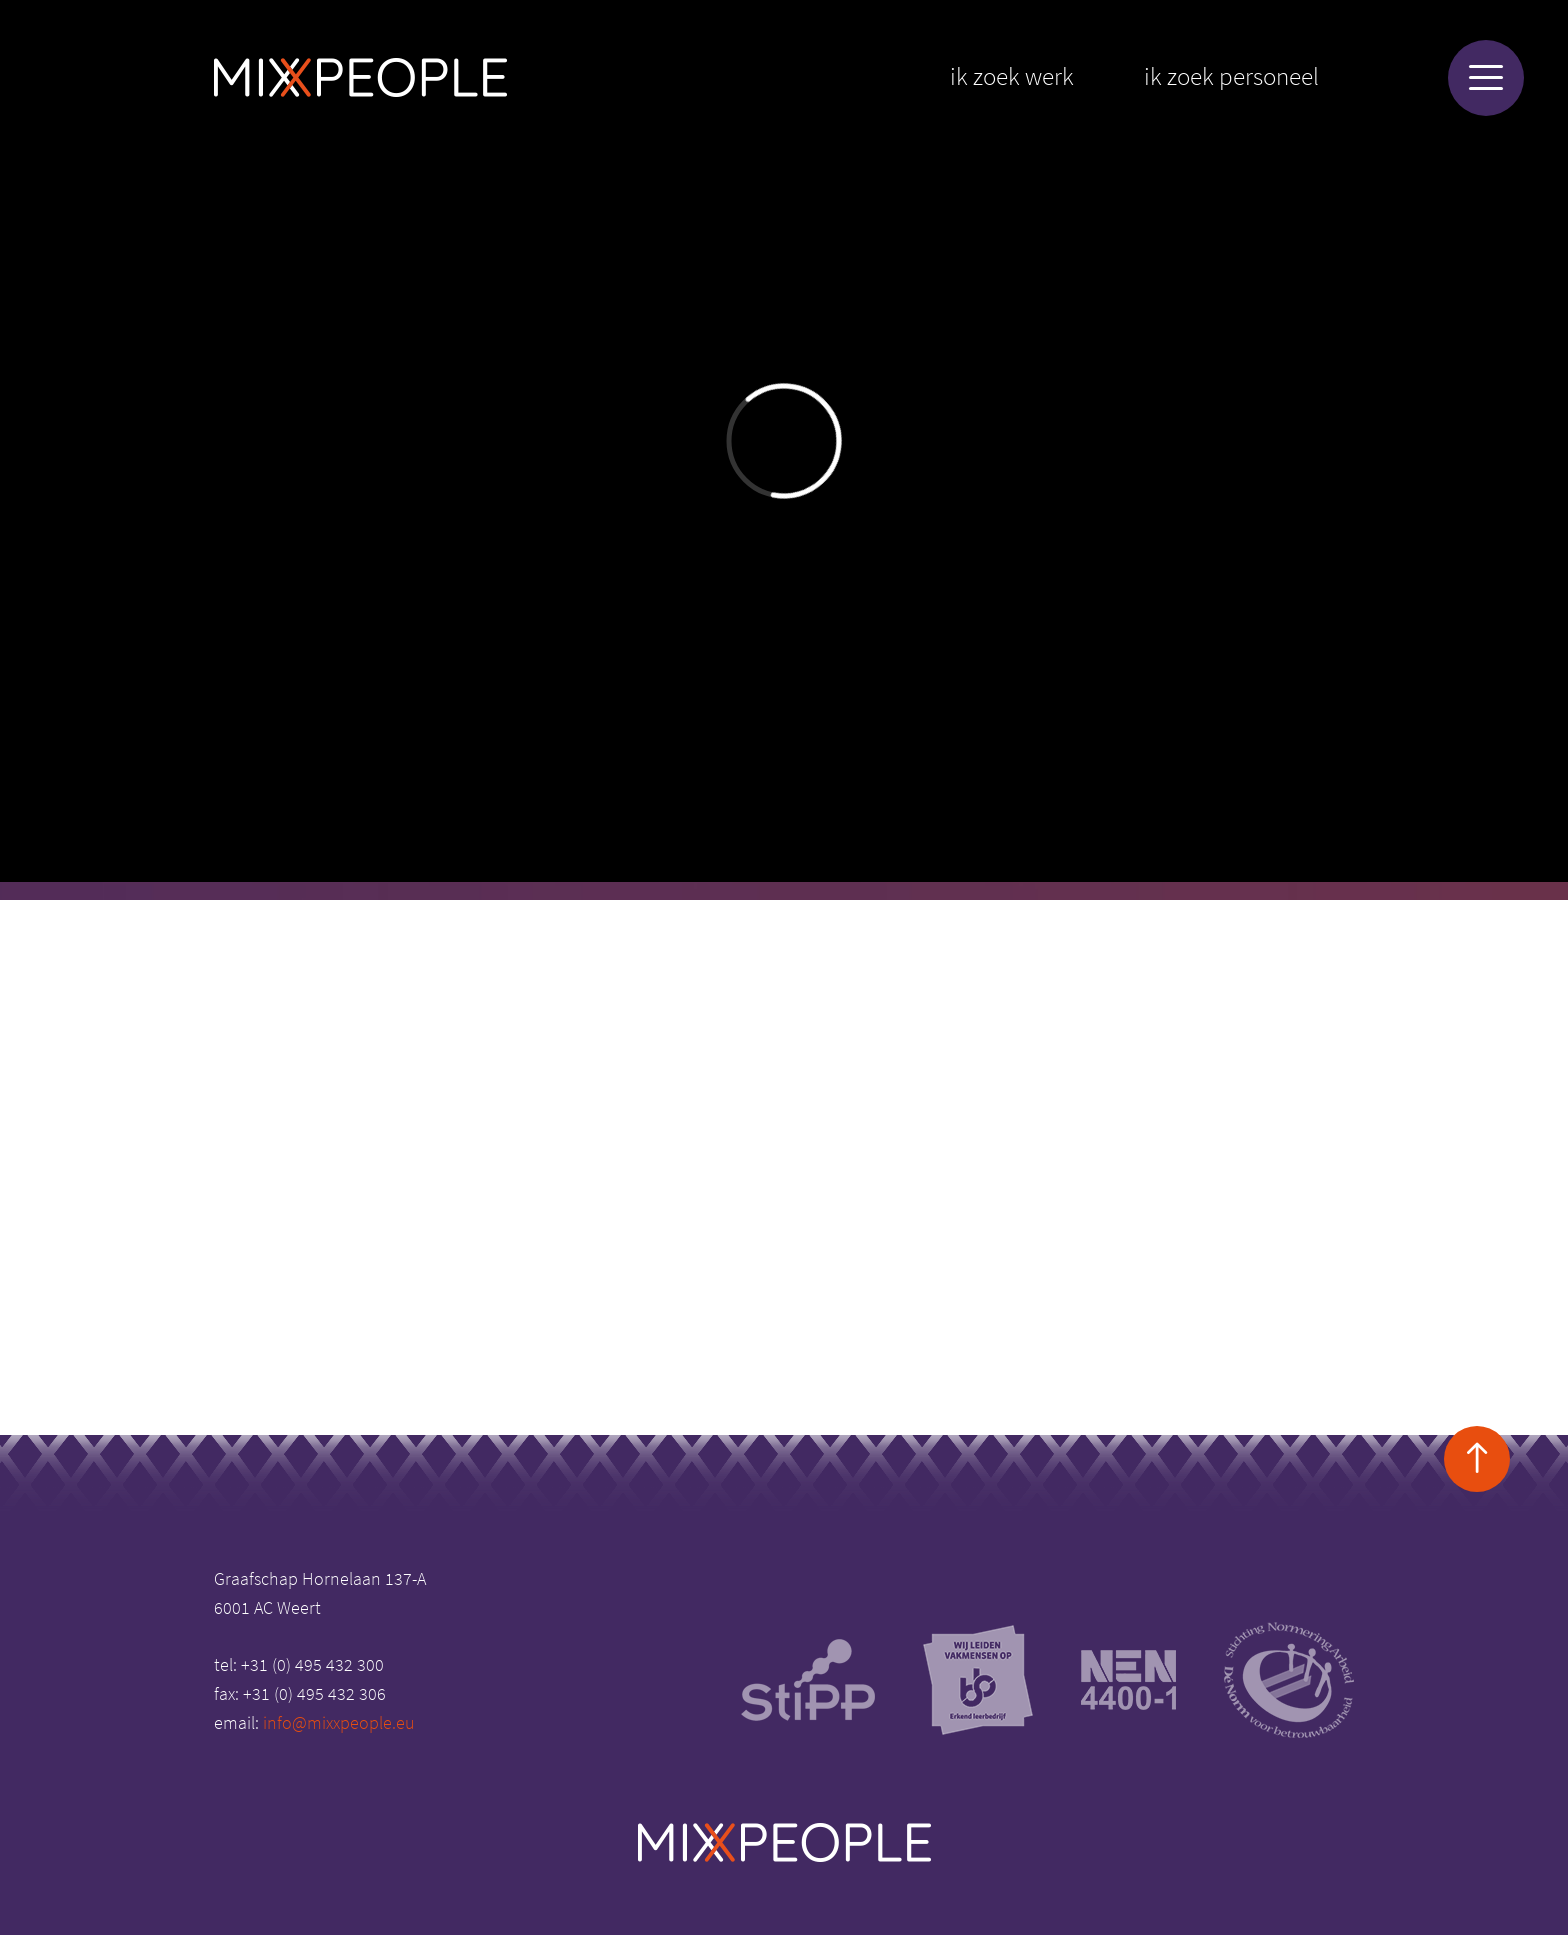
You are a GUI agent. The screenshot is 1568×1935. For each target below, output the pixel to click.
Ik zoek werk (1012, 76)
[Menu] (1486, 78)
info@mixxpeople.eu (339, 1722)
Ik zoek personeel (1231, 76)
